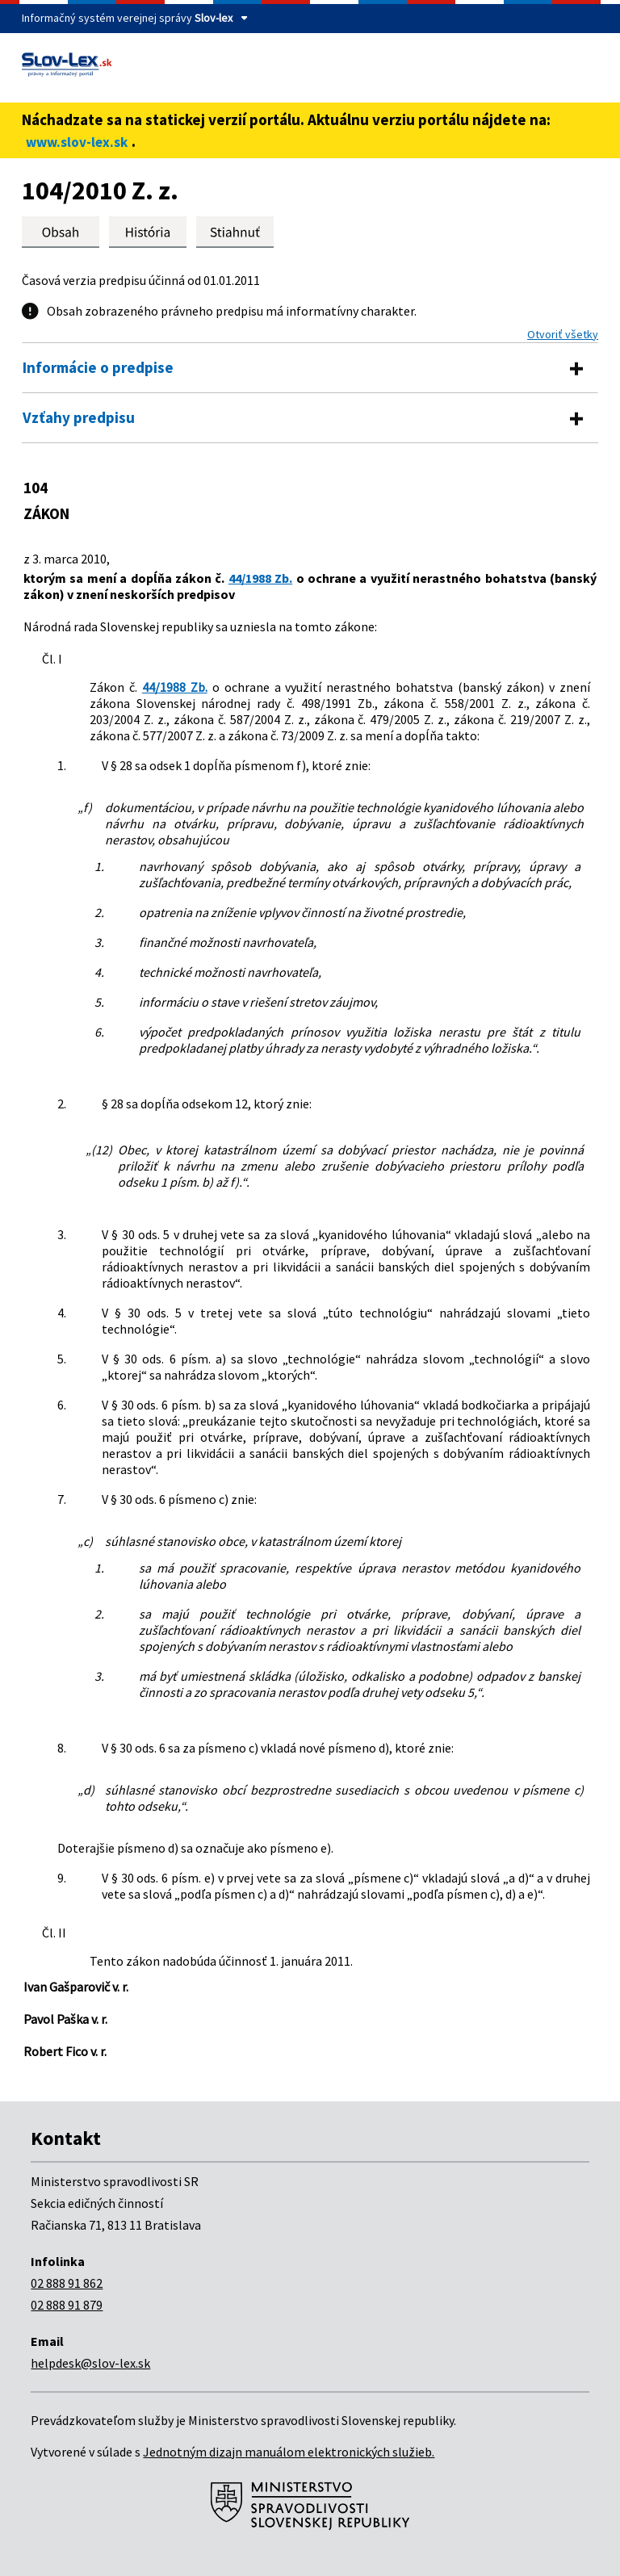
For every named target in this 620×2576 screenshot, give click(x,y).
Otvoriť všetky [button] (562, 334)
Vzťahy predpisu (79, 417)
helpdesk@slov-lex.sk (90, 2363)
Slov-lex (213, 17)
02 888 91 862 (67, 2283)
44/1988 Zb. (260, 578)
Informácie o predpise (98, 367)
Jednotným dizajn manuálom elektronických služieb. (288, 2452)
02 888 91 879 (67, 2305)
